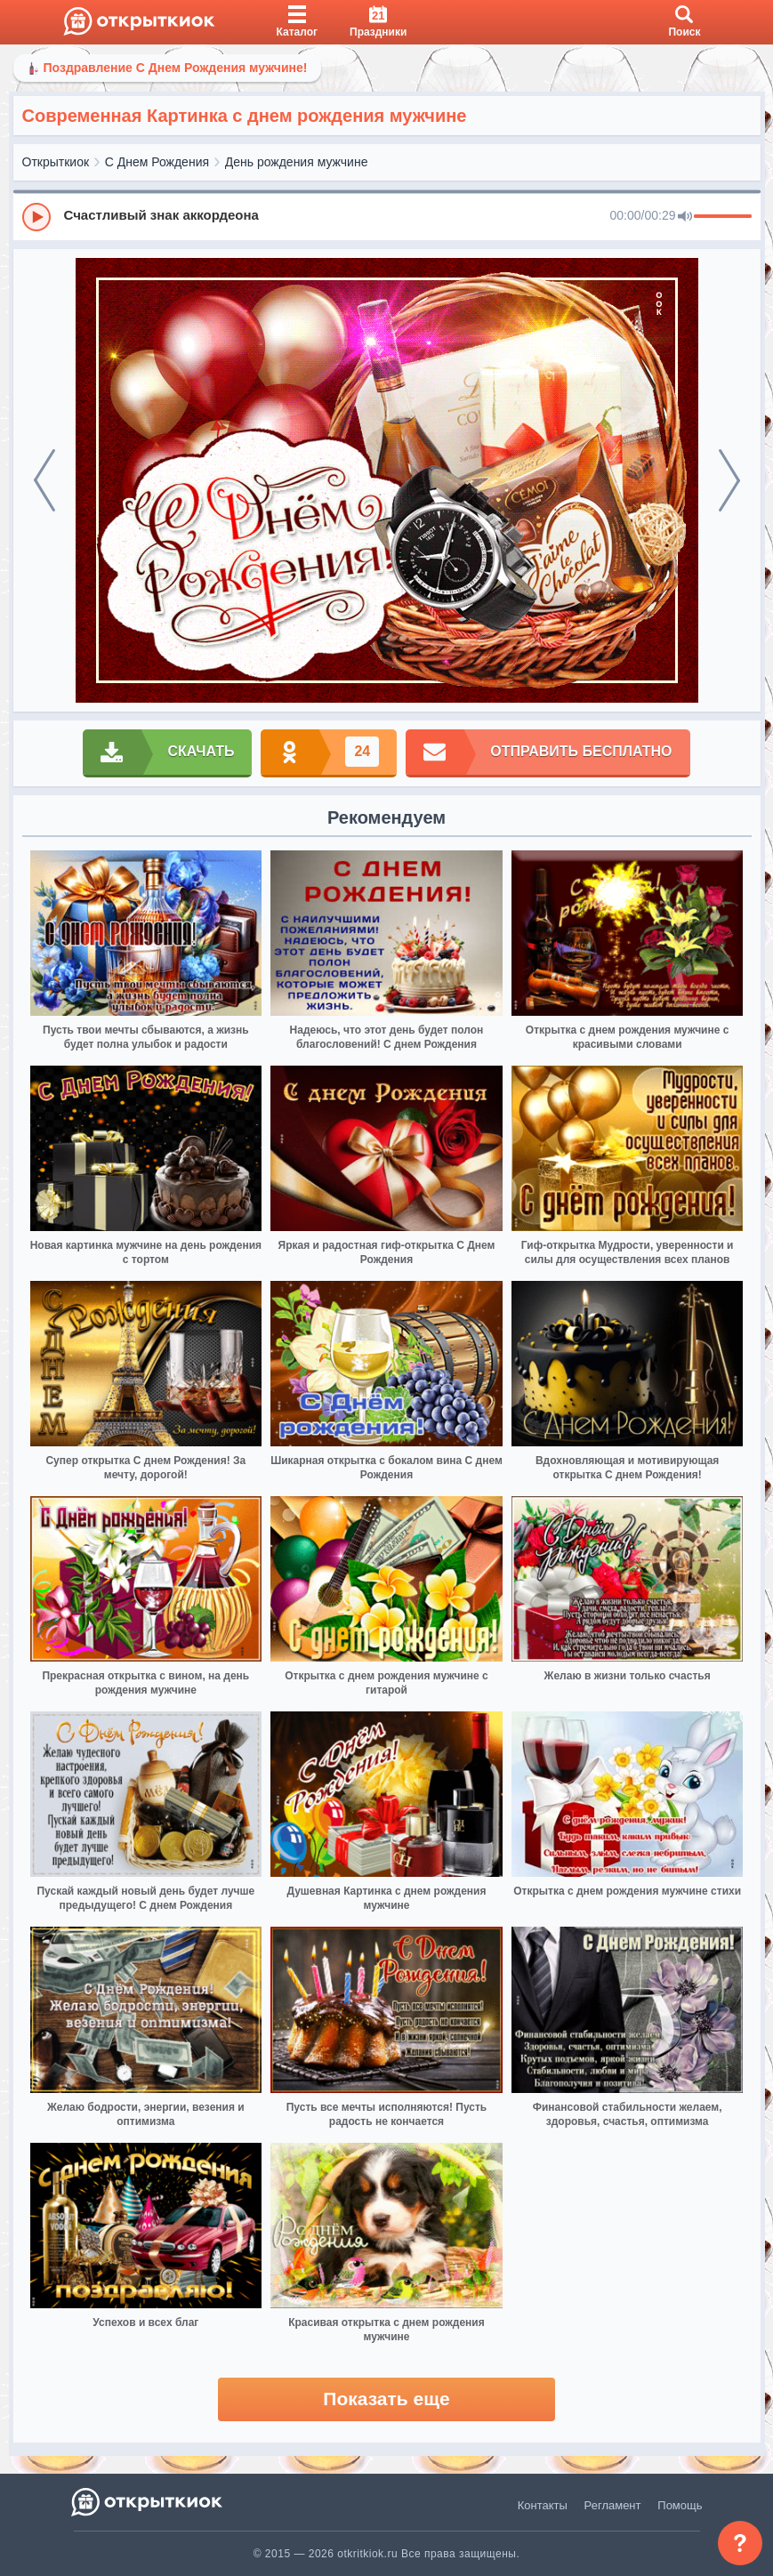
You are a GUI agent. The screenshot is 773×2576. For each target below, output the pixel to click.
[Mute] (685, 217)
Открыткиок (56, 162)
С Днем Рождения (157, 162)
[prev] (44, 480)
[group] (387, 216)
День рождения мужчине (296, 162)
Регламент (612, 2505)
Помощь (679, 2505)
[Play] (36, 217)
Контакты (543, 2505)
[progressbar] (723, 217)
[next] (729, 480)
